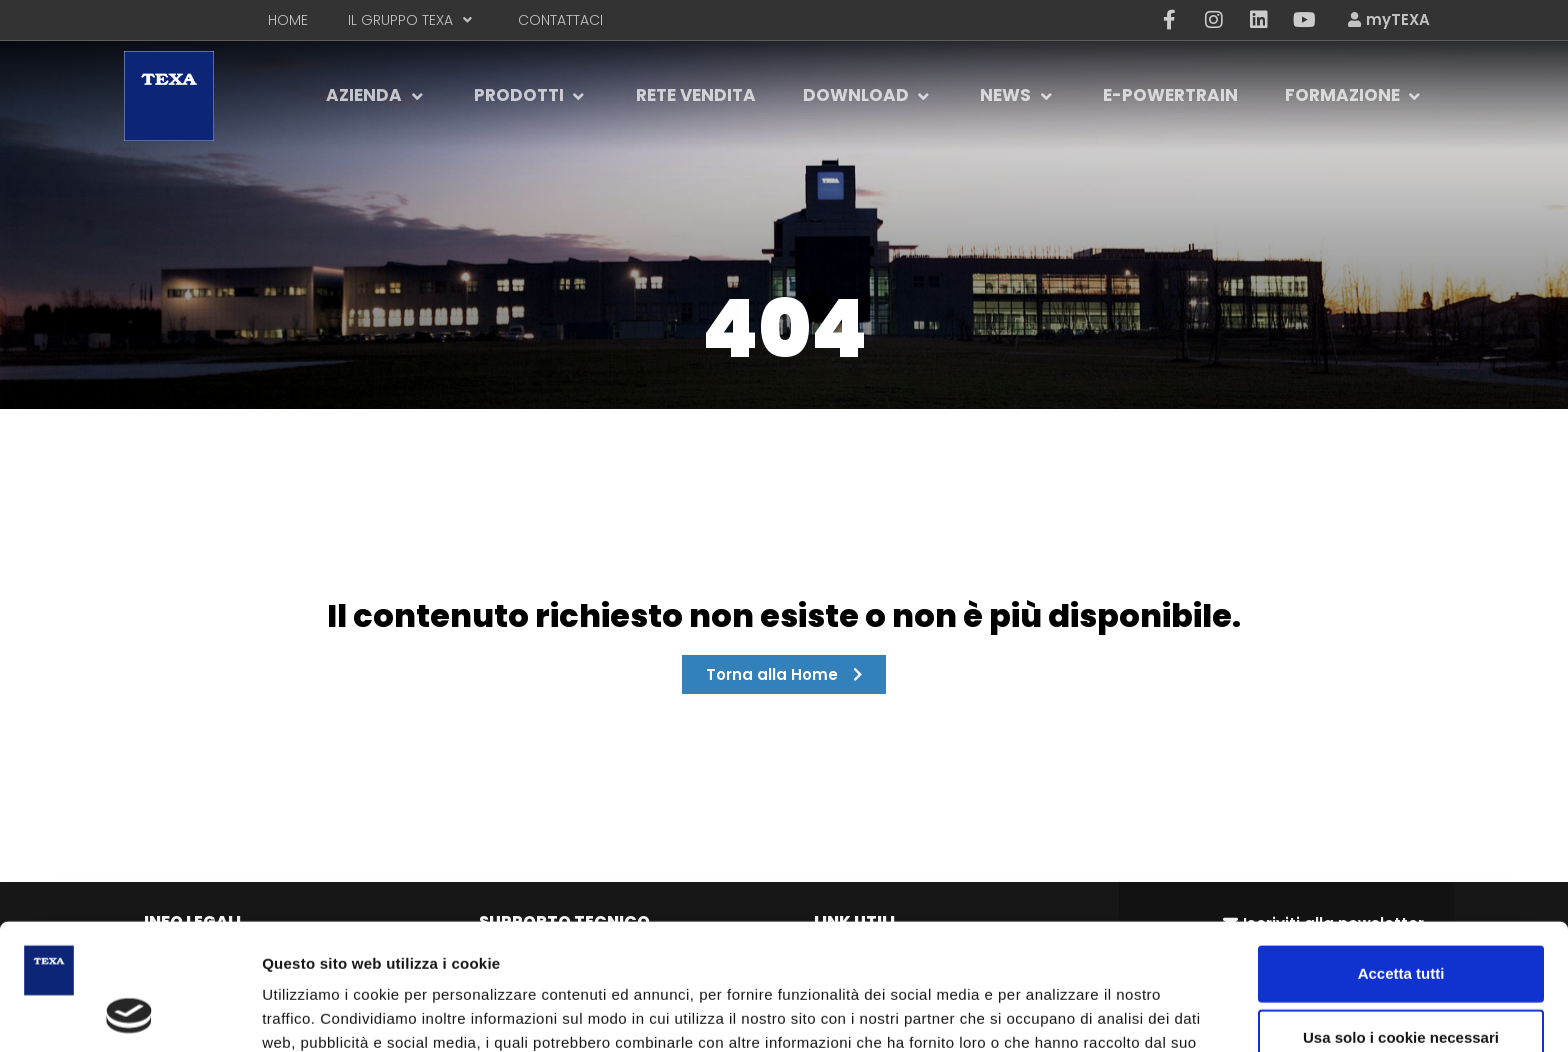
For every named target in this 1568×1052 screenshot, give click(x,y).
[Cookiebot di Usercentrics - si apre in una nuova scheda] (129, 1013)
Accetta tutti (1401, 854)
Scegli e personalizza (1074, 1012)
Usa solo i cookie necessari (1401, 918)
